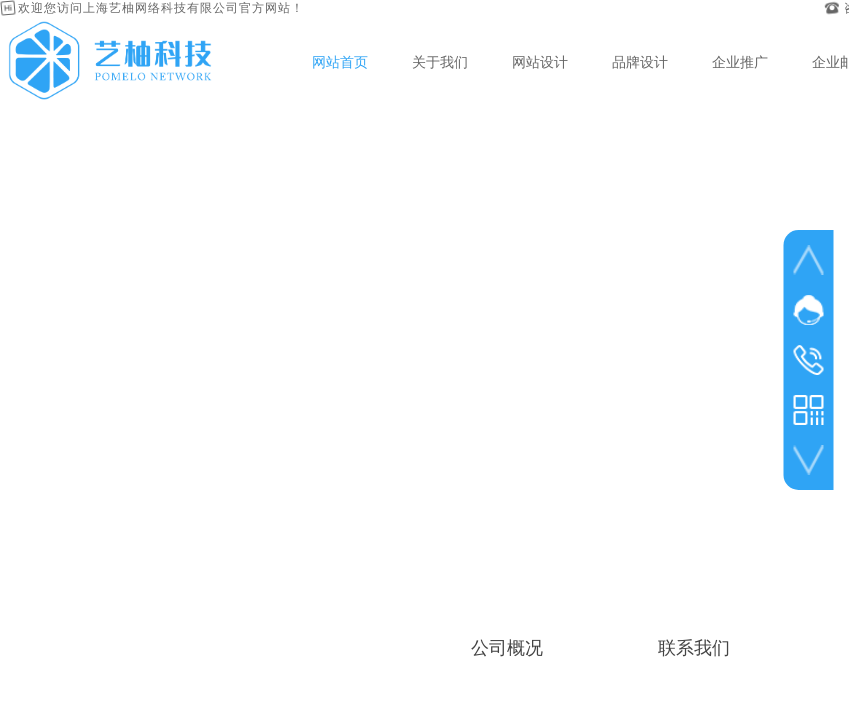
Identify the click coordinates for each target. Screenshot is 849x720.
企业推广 (740, 62)
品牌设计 (640, 62)
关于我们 (440, 62)
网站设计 (540, 62)
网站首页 (340, 62)
